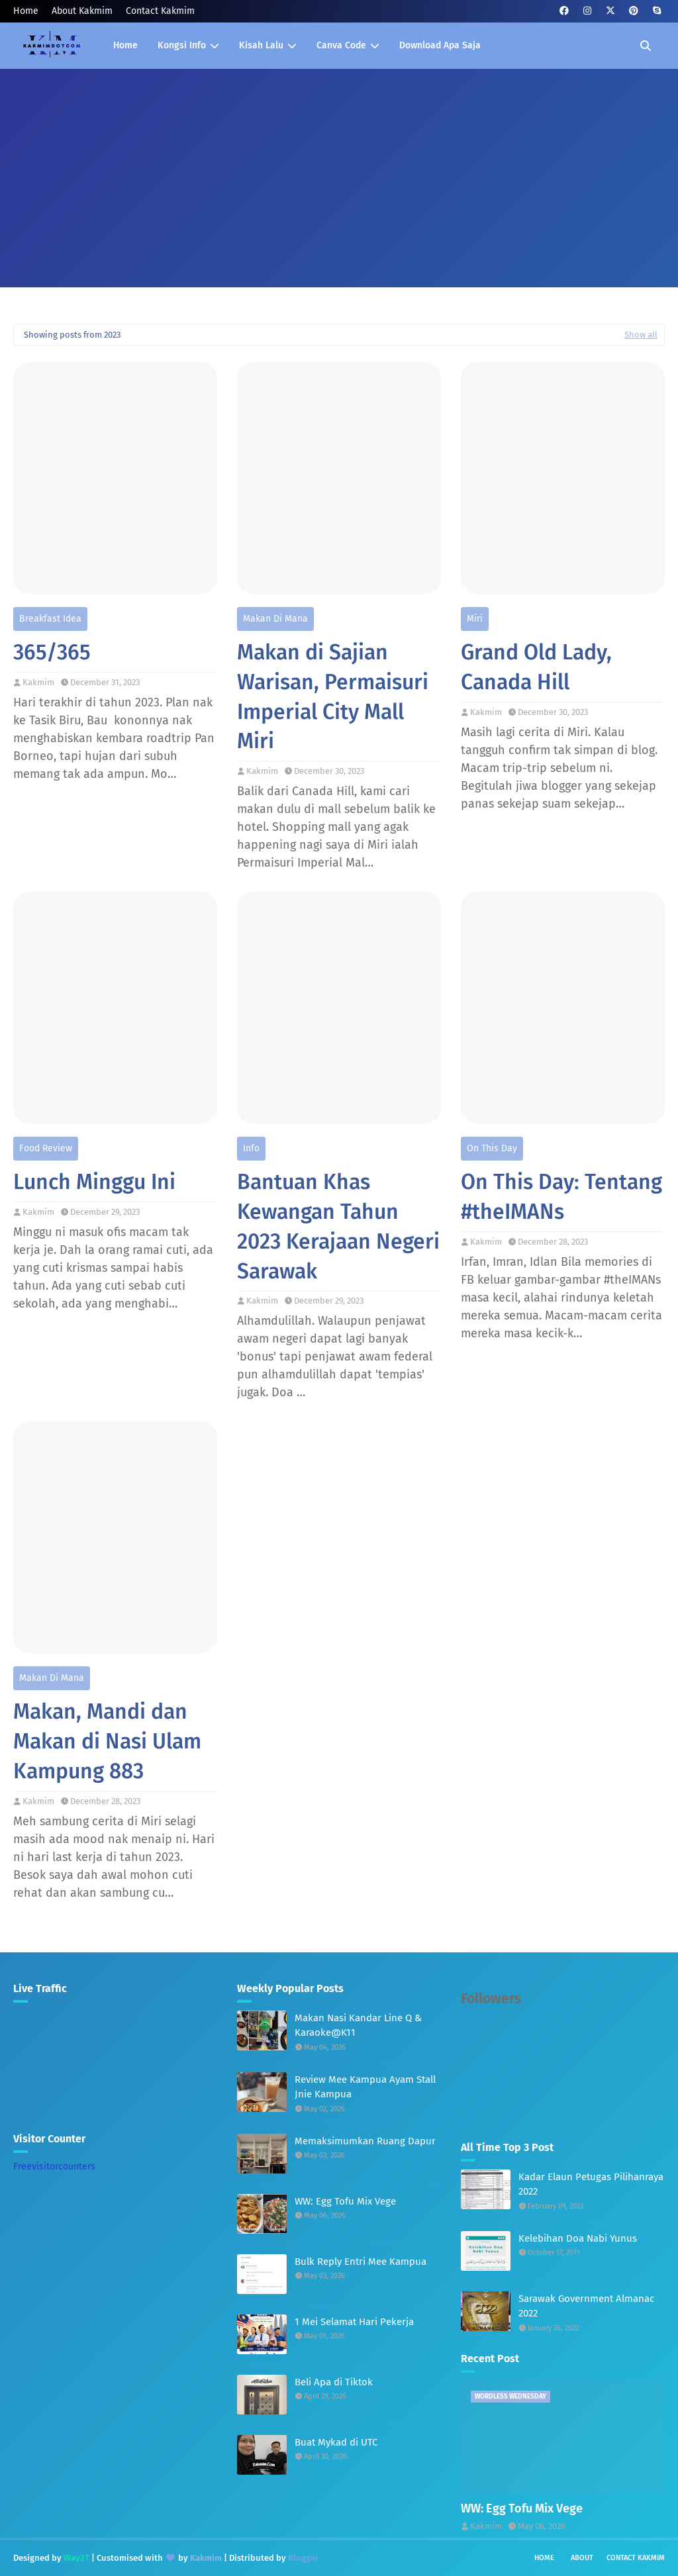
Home (25, 11)
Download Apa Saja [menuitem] (440, 45)
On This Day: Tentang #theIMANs (561, 1196)
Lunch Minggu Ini (94, 1181)
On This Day (492, 1148)
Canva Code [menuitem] (341, 45)
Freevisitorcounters (54, 2166)
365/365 (52, 652)
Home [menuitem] (125, 45)
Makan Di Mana (275, 618)
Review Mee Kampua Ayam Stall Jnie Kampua (365, 2087)
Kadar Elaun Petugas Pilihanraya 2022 (590, 2184)
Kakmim (38, 682)
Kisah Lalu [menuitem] (261, 45)
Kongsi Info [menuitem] (182, 45)
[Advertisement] (339, 168)
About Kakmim (82, 11)
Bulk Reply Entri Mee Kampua (360, 2261)
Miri (475, 618)
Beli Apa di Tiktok (334, 2382)
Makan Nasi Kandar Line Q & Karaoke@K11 (358, 2025)
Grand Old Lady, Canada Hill (536, 667)
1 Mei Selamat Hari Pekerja (354, 2322)
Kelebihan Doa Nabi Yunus (577, 2238)
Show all (640, 335)
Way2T (76, 2558)
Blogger (303, 2558)
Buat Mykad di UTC (336, 2442)
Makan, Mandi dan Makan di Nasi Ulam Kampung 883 (107, 1741)
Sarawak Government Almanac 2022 (586, 2306)
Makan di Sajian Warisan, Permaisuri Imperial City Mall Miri (332, 696)
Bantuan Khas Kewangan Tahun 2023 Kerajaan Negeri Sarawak (338, 1226)
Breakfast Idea (50, 618)
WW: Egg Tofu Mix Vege (345, 2201)
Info (251, 1148)
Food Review (45, 1148)
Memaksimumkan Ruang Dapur (365, 2141)
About (582, 2557)
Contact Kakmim (160, 11)
